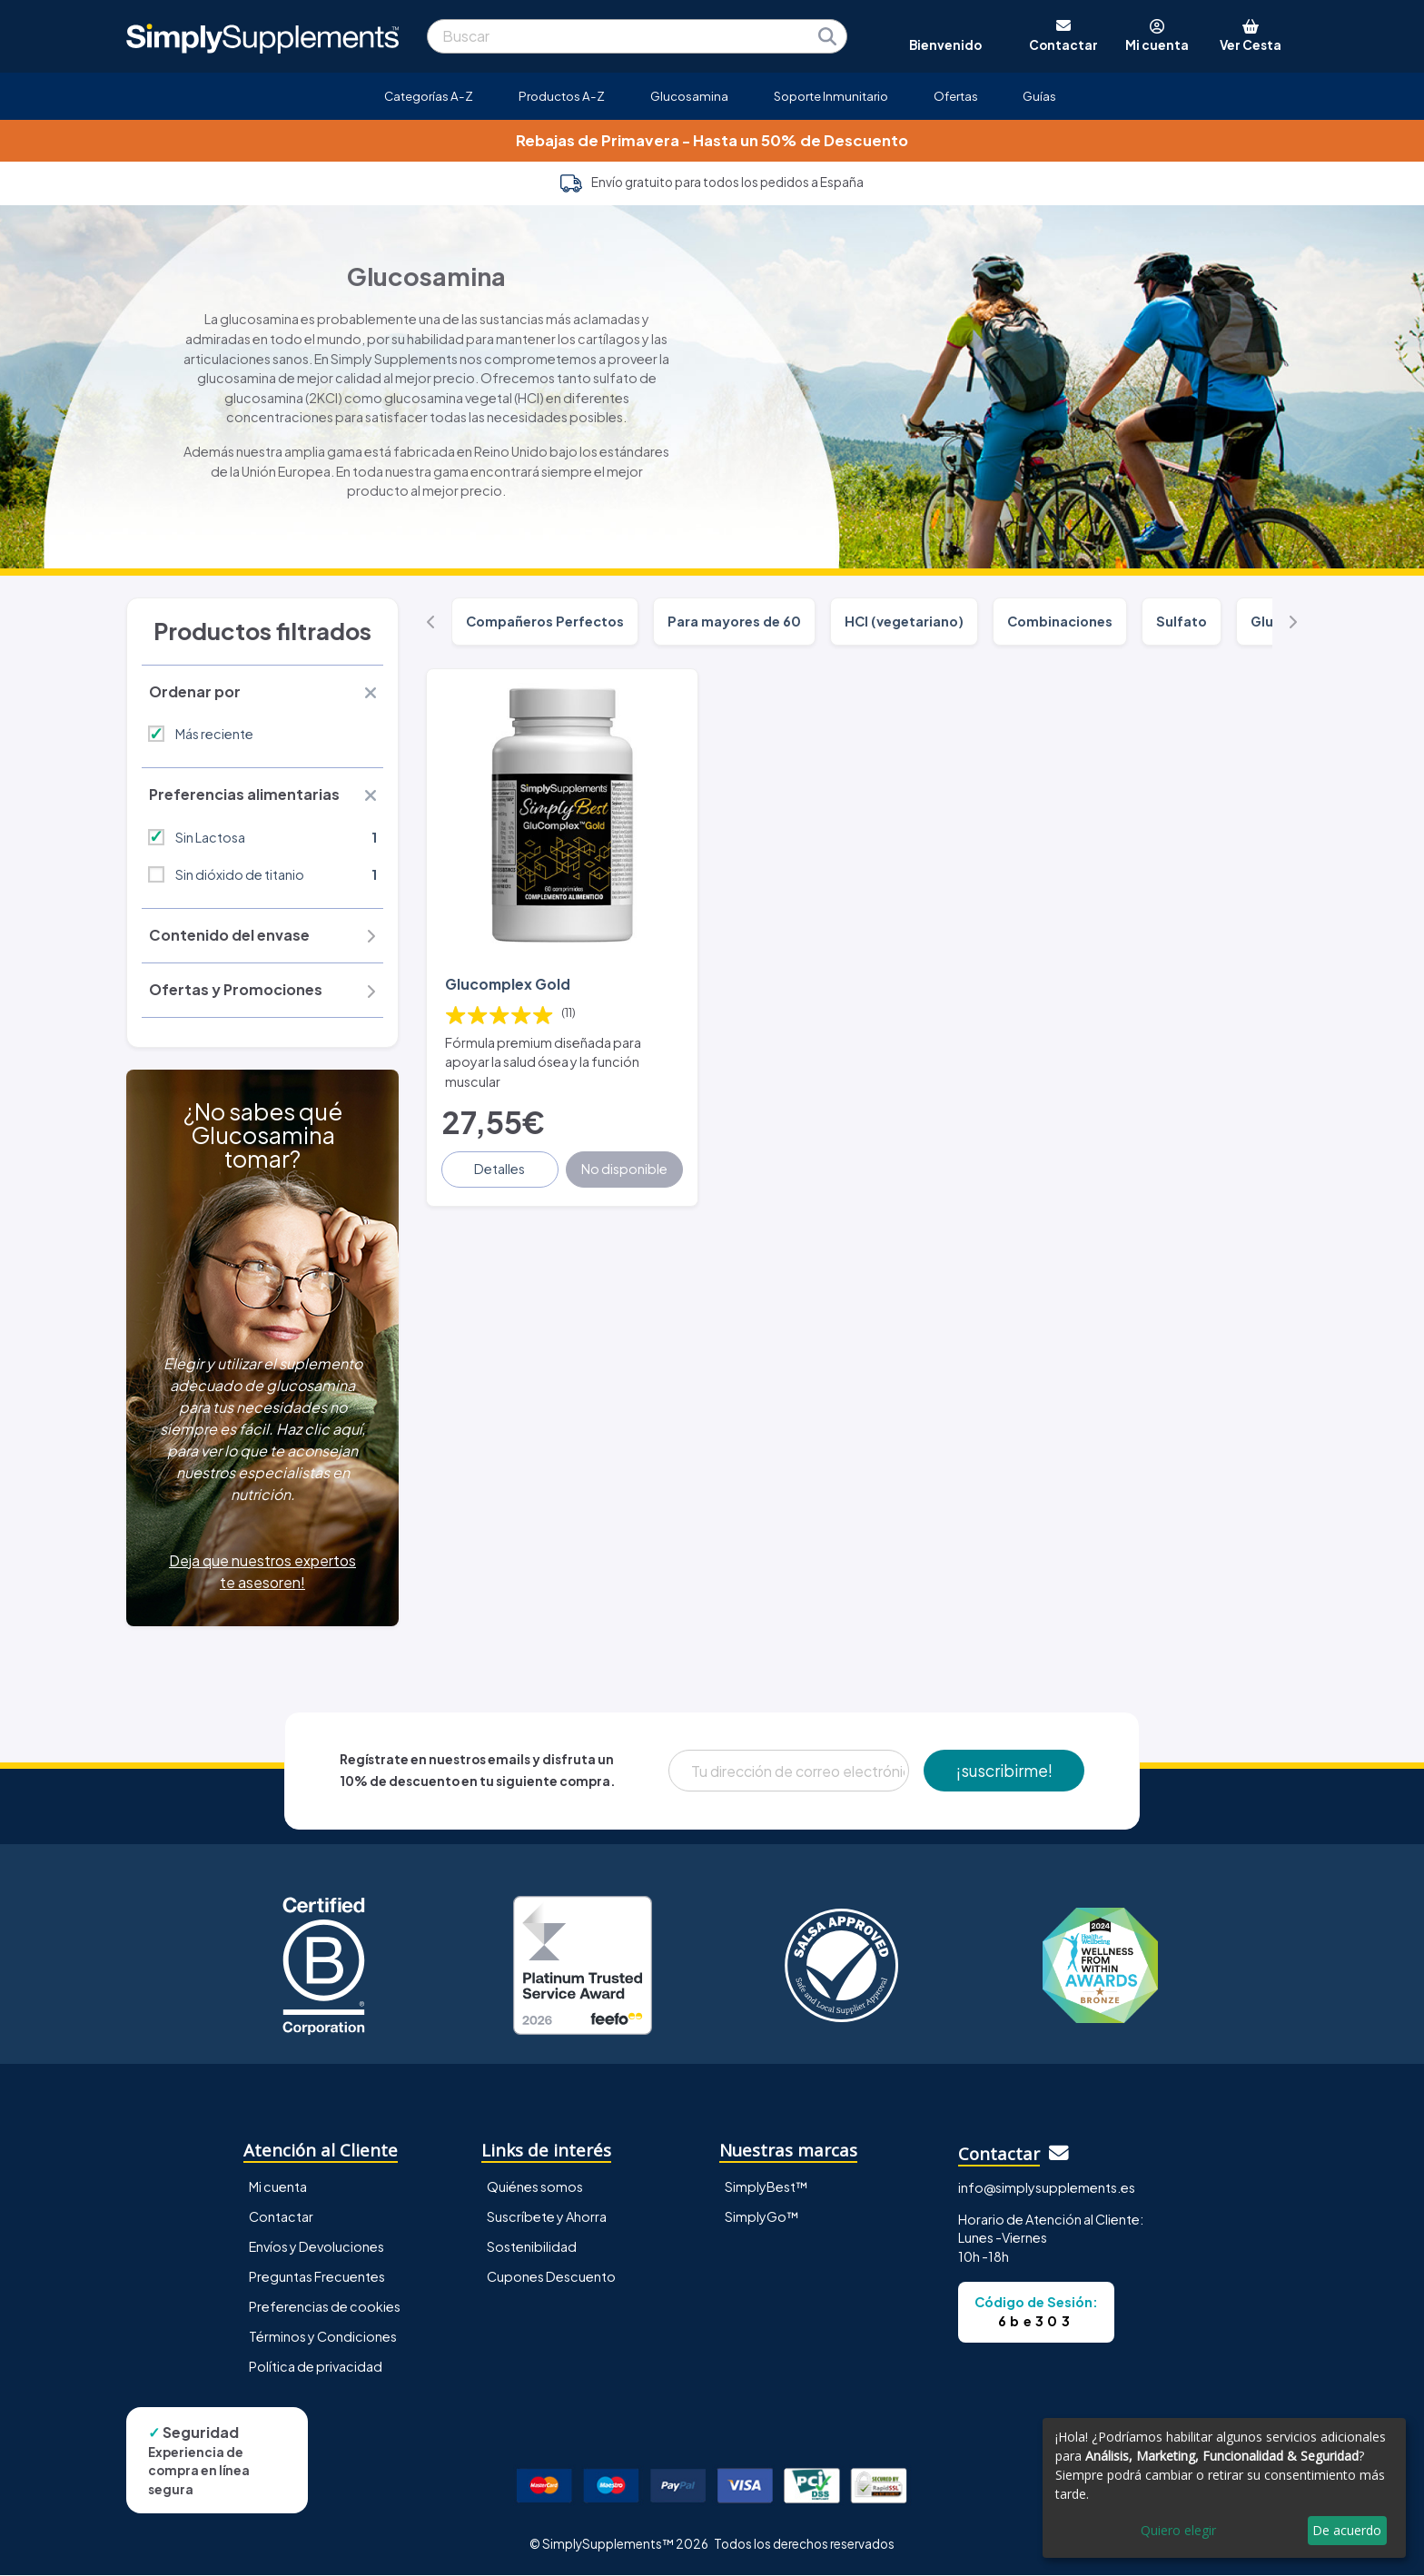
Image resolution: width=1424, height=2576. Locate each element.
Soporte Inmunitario (831, 96)
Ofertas (956, 96)
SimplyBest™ (766, 2186)
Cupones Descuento (551, 2276)
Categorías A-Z (428, 96)
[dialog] (1224, 2488)
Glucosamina (689, 96)
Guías (1039, 96)
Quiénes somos (535, 2186)
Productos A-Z (562, 96)
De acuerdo (1346, 2530)
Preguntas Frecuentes (317, 2276)
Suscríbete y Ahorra (547, 2216)
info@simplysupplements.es (1046, 2188)
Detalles (500, 1168)
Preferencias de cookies (324, 2306)
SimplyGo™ (762, 2216)
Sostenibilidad (532, 2246)
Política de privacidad (315, 2367)
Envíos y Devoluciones (316, 2246)
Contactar (281, 2216)
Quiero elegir (1178, 2530)
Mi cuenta (278, 2186)
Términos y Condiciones (323, 2336)
